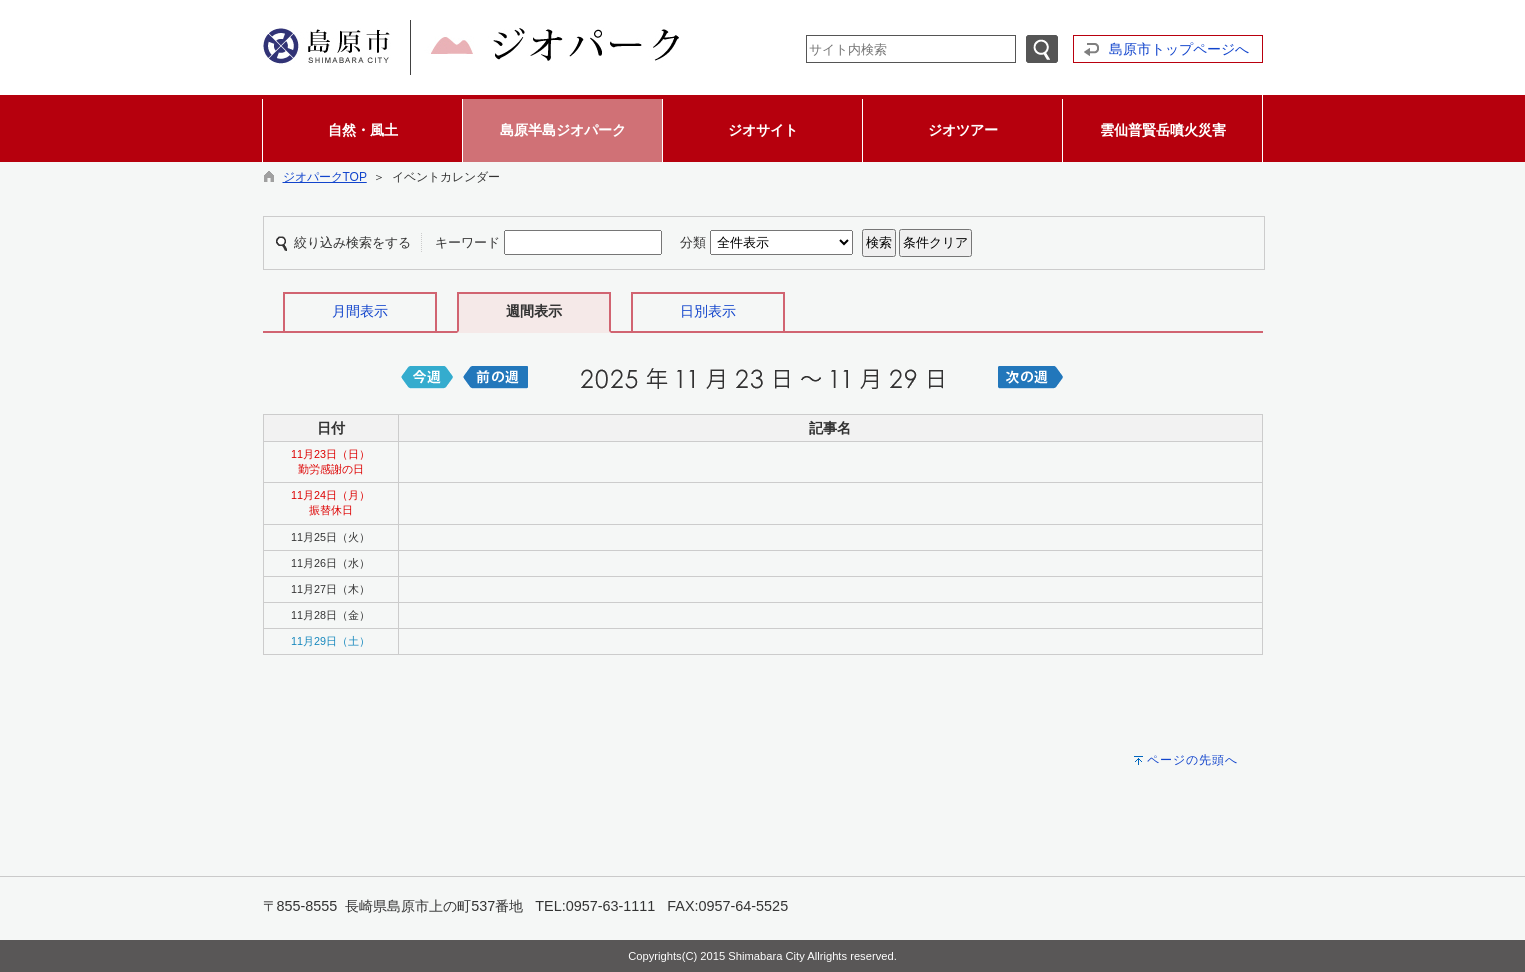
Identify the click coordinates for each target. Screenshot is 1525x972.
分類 (693, 242)
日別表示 (708, 311)
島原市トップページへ (1179, 49)
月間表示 (360, 311)
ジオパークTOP (325, 177)
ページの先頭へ (1192, 760)
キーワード (467, 242)
